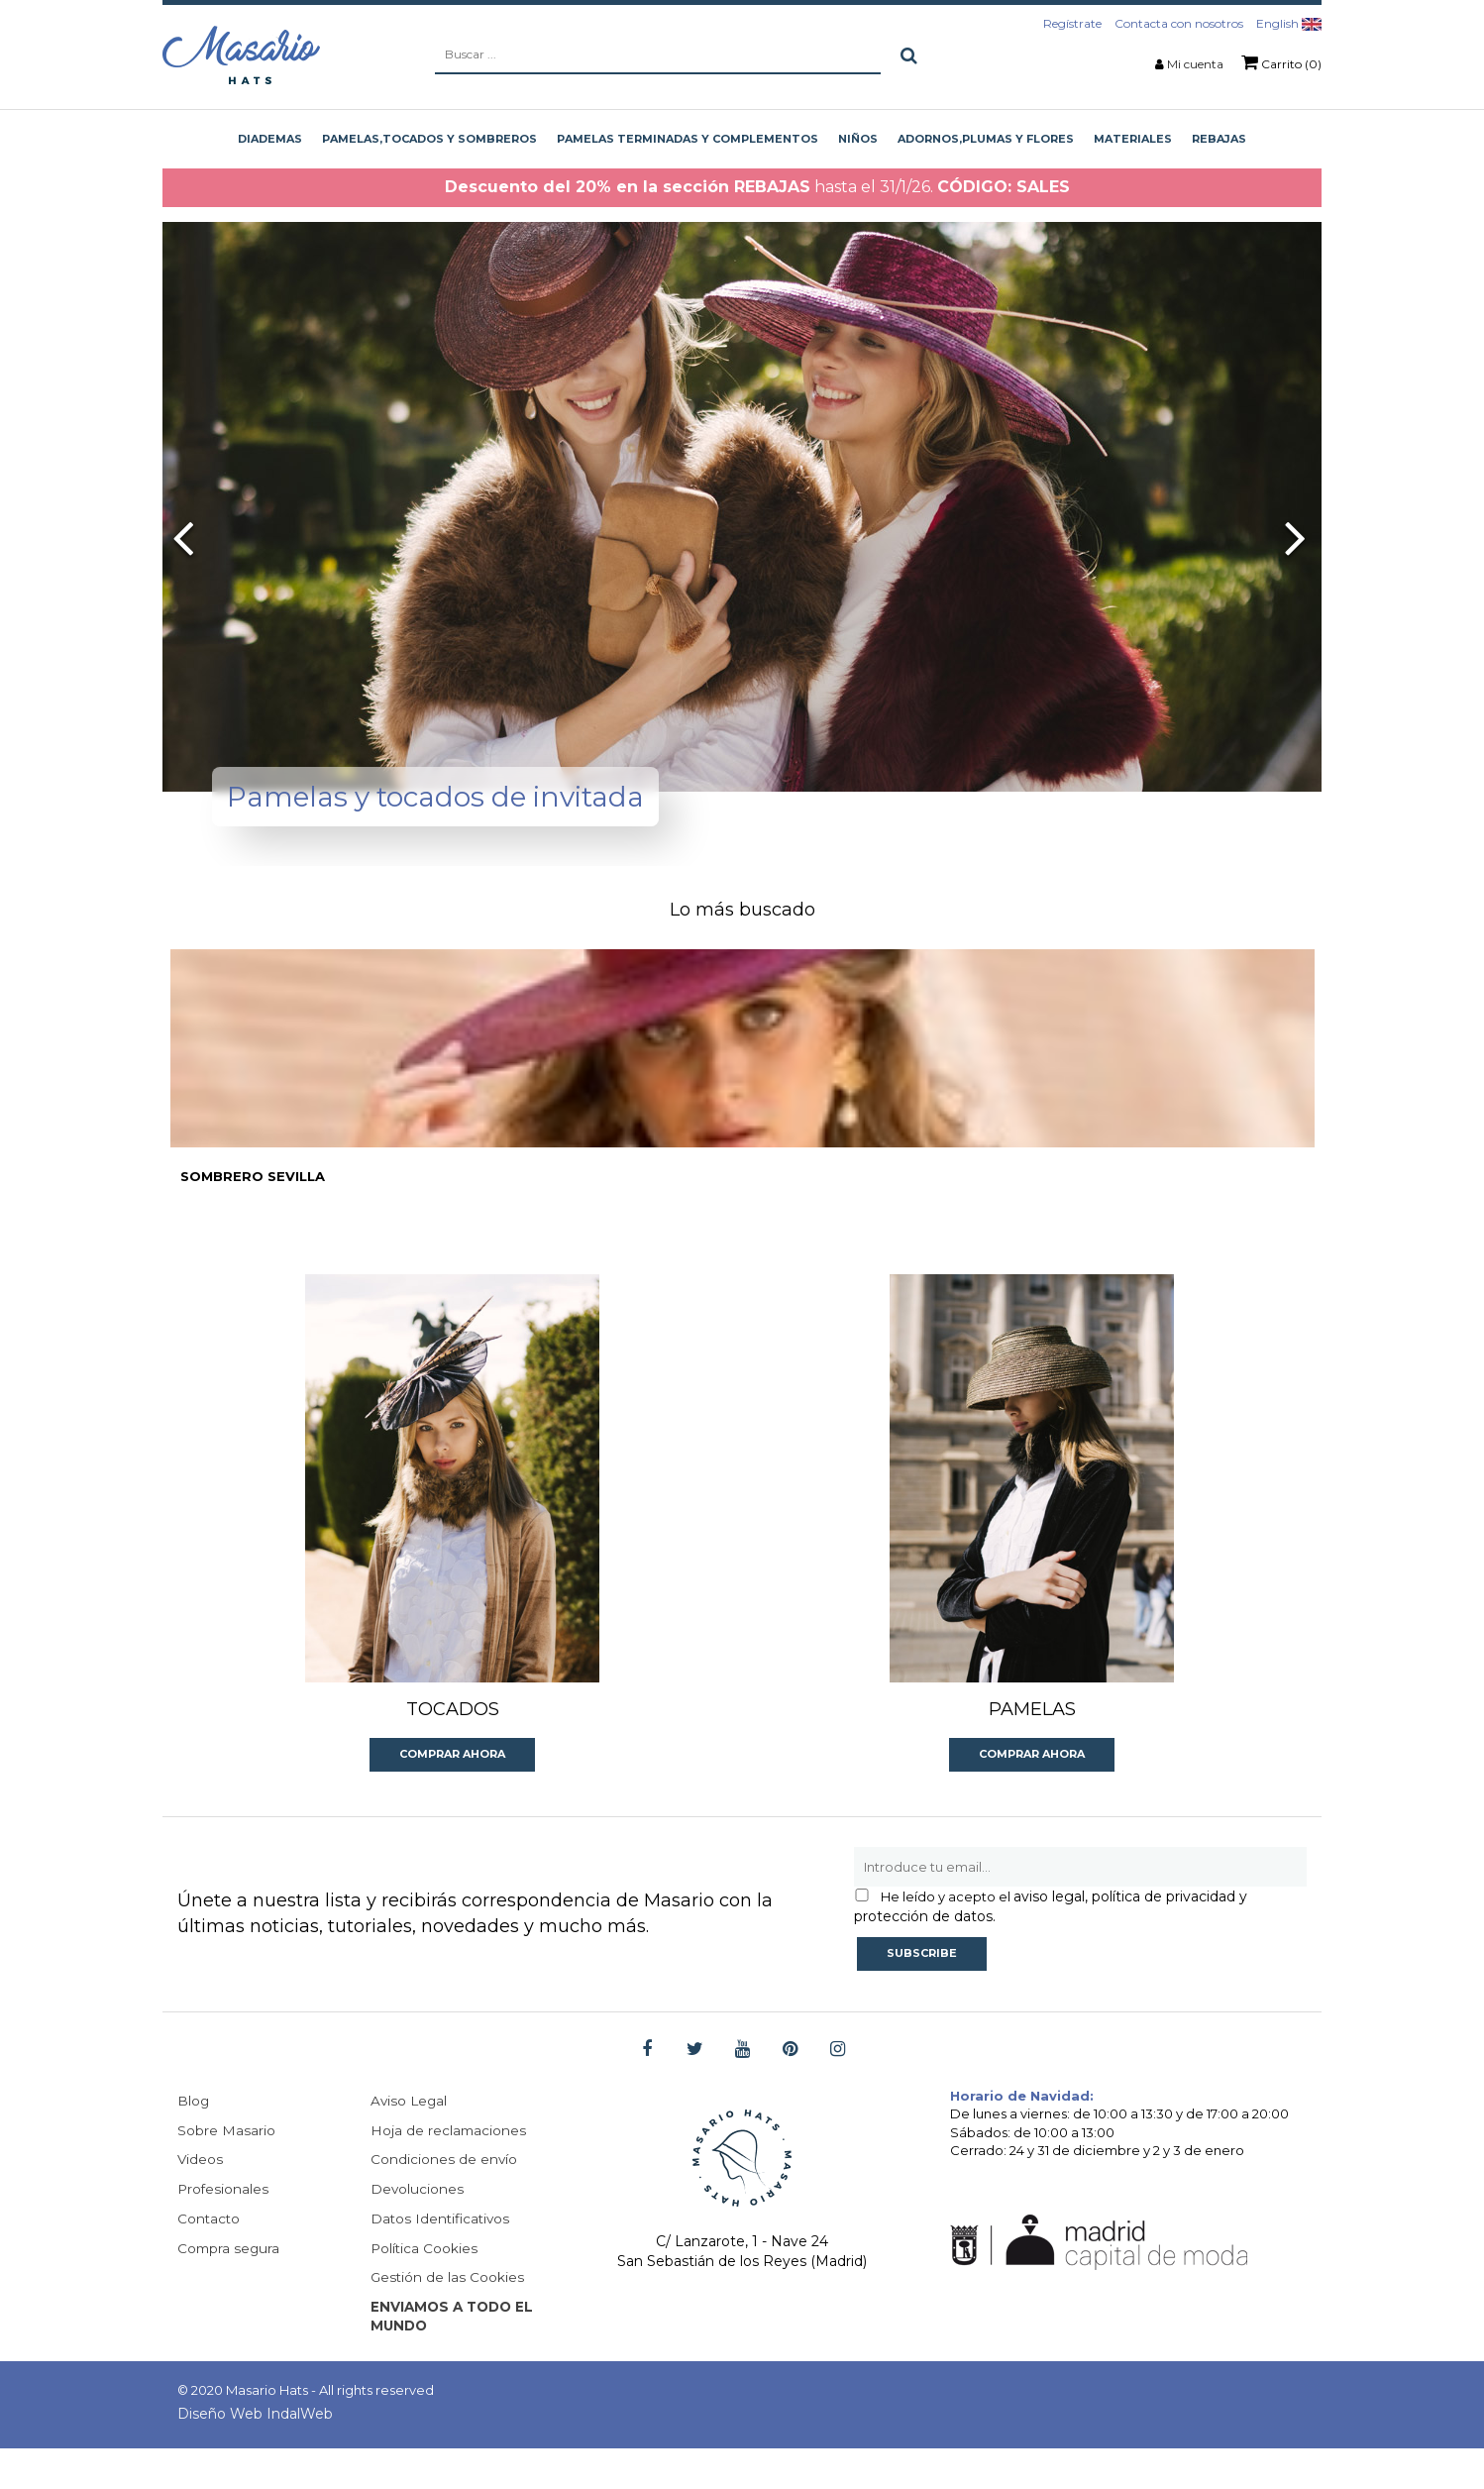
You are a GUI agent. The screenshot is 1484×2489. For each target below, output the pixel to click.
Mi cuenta (1195, 63)
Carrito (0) (1281, 62)
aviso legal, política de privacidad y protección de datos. (1050, 1943)
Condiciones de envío (444, 2198)
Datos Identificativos (442, 2257)
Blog (193, 2138)
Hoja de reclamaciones (449, 2168)
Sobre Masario (226, 2168)
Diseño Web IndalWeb (255, 2454)
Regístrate (1072, 23)
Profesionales (223, 2227)
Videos (200, 2198)
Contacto (209, 2257)
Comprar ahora (452, 1790)
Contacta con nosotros (1178, 23)
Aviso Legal (410, 2138)
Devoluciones (418, 2227)
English (1289, 23)
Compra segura (229, 2287)
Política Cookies (425, 2287)
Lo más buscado (742, 909)
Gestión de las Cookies (448, 2317)
